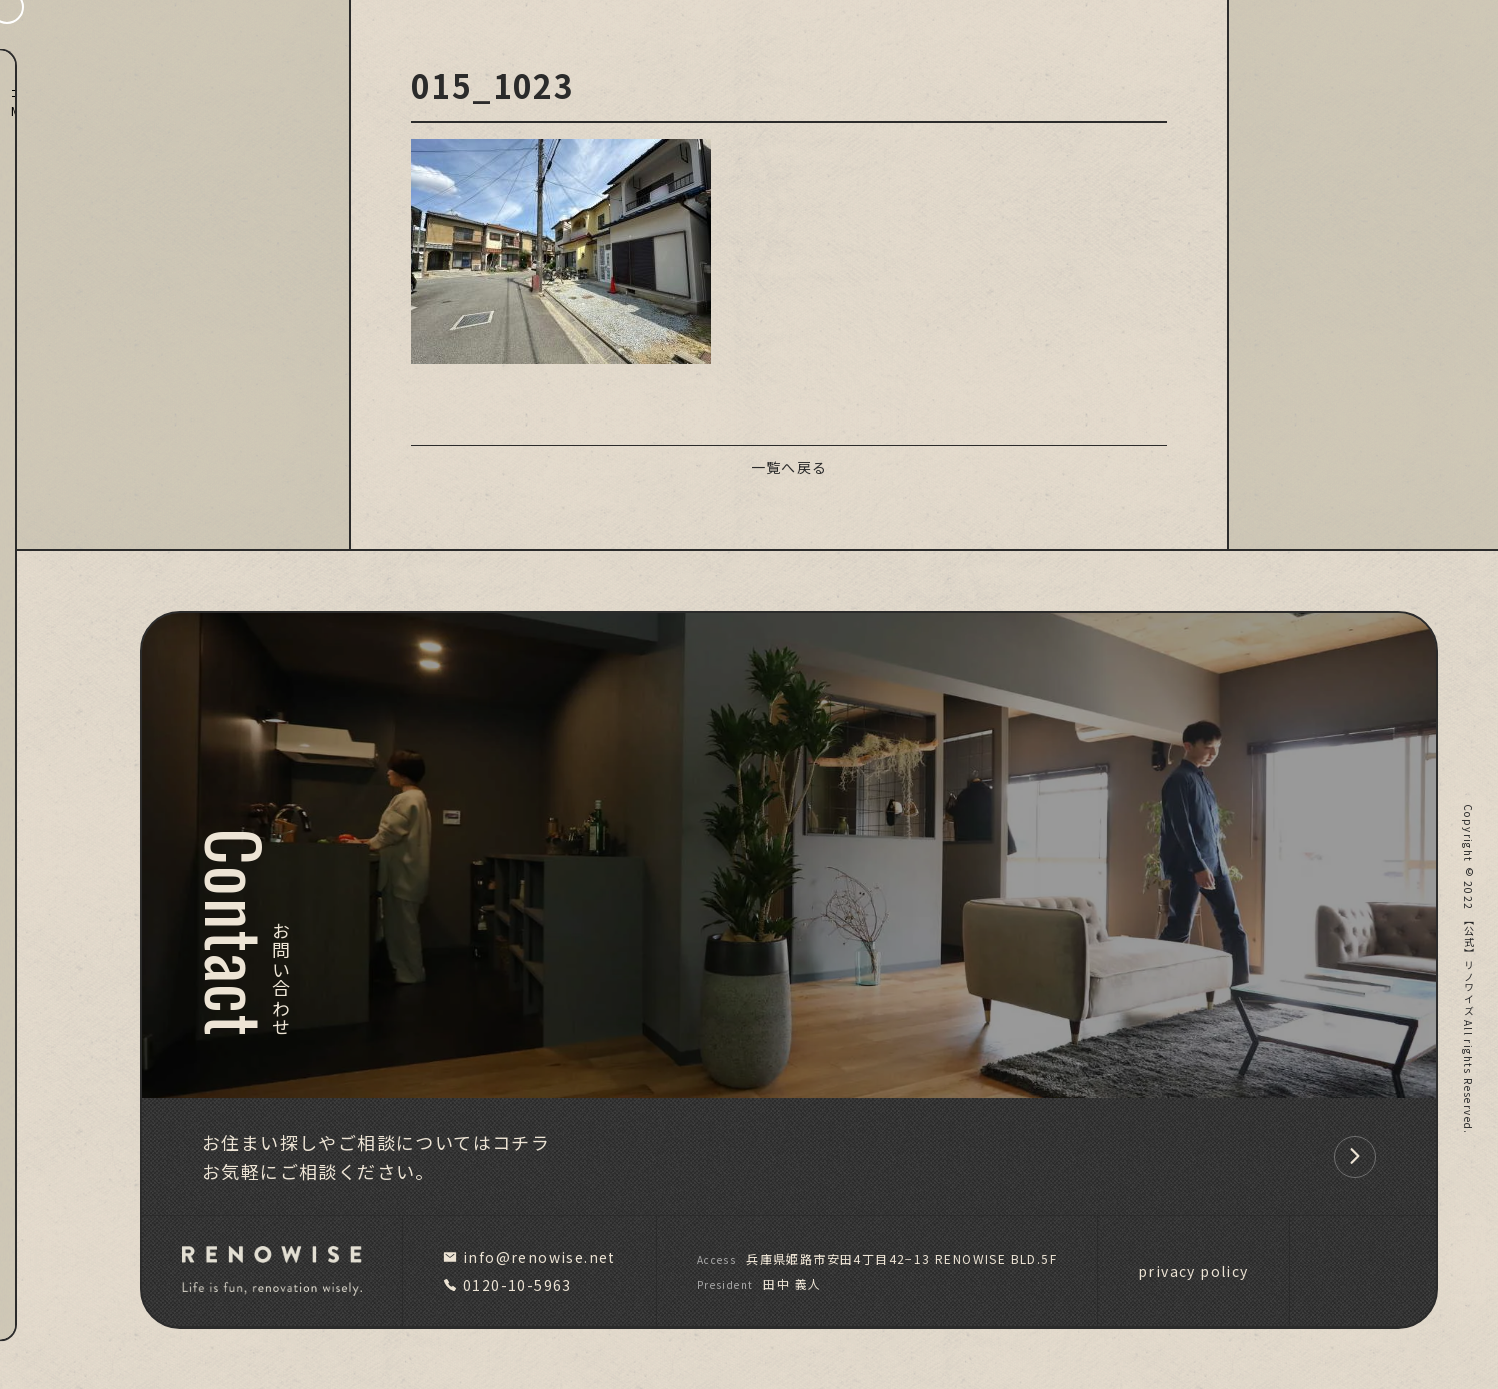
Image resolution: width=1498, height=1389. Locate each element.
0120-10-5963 (507, 1285)
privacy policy (1193, 1271)
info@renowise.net (529, 1257)
